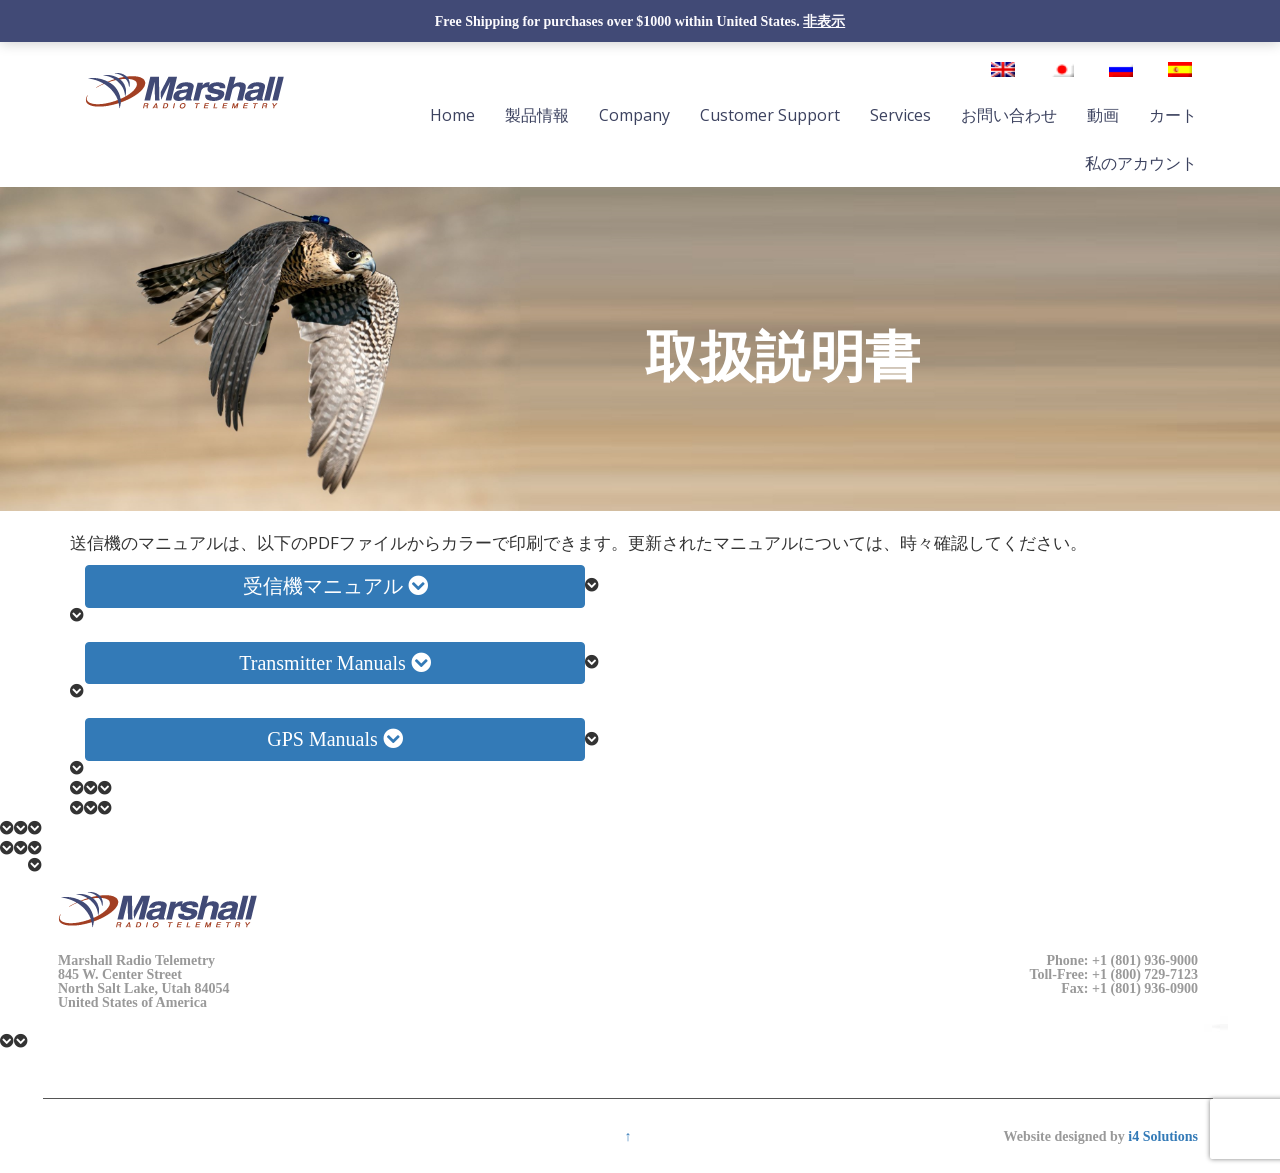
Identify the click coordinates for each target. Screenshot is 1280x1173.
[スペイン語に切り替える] (1180, 69)
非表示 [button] (824, 21)
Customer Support (770, 115)
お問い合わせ (1009, 115)
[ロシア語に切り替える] (1121, 69)
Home (452, 115)
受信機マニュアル (335, 585)
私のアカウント (1141, 163)
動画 (1103, 115)
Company (634, 115)
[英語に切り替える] (1003, 69)
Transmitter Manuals (334, 662)
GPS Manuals (335, 738)
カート (1173, 115)
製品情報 (537, 115)
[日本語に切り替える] (1062, 69)
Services (900, 115)
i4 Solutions (1163, 1136)
